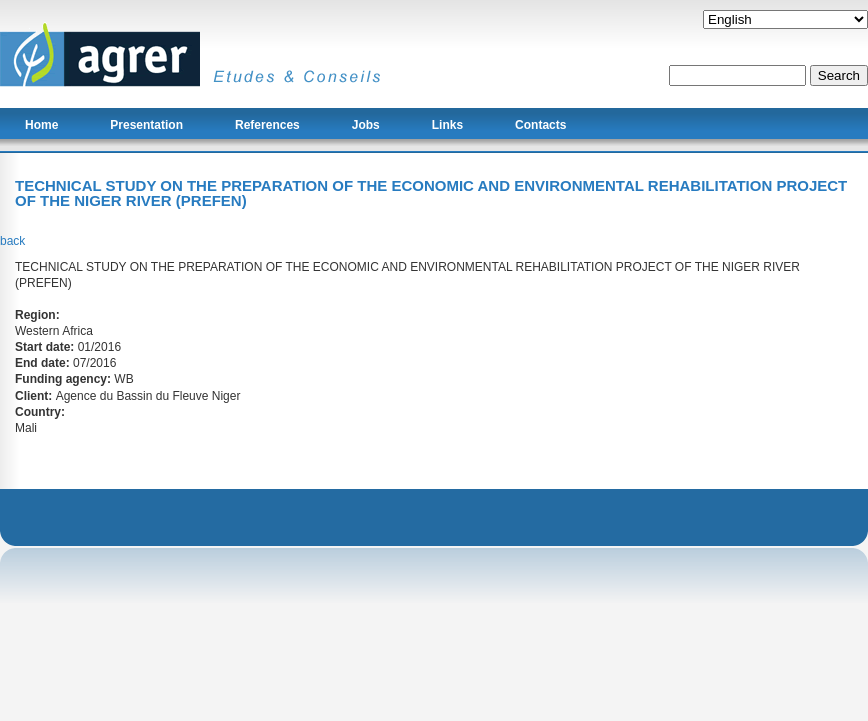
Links (447, 125)
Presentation (146, 125)
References (267, 125)
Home (41, 125)
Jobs (366, 125)
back (12, 241)
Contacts (540, 125)
